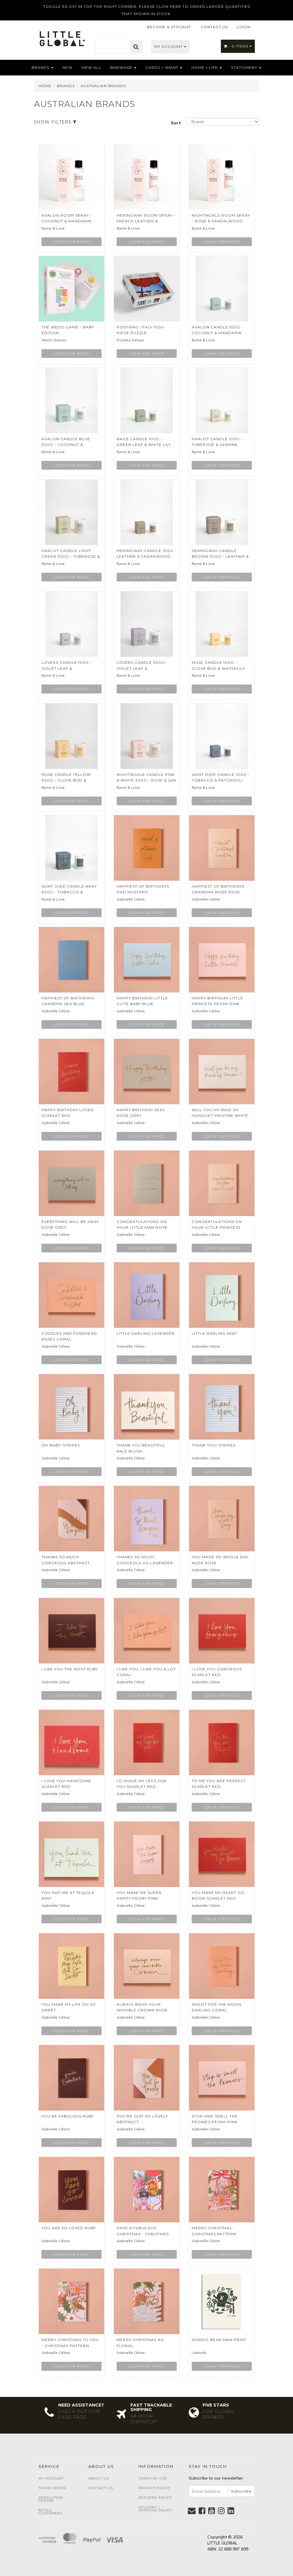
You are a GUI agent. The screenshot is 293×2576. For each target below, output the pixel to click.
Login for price (71, 241)
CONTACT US (214, 27)
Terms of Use (153, 2478)
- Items (238, 46)
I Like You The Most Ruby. (70, 1669)
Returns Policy (155, 2497)
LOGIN (243, 27)
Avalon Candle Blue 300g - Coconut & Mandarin (65, 445)
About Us (98, 2478)
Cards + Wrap (163, 67)
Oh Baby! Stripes (60, 1445)
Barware (123, 67)
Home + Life (206, 67)
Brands (42, 67)
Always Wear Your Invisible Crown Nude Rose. (142, 2010)
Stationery (246, 67)
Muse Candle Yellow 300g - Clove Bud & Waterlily (66, 780)
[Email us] (192, 2511)
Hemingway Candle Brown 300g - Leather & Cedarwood (220, 556)
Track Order (52, 2488)
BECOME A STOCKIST (169, 27)
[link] (202, 2511)
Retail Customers (50, 2511)
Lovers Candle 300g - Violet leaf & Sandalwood (142, 668)
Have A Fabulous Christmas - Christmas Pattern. (143, 2234)
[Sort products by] (223, 122)
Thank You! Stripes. (214, 1445)
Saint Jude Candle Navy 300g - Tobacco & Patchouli (69, 892)
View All (91, 67)
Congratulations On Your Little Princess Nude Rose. (217, 1227)
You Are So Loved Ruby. (69, 2228)
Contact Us (100, 2488)
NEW (67, 67)
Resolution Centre (50, 2499)
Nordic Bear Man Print (219, 2339)
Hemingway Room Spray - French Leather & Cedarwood (146, 221)
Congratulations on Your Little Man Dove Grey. (142, 1227)
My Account (170, 46)
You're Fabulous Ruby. (68, 2116)
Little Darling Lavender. (146, 1333)
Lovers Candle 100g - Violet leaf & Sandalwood (66, 668)
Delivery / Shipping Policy (155, 2508)
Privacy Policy (154, 2488)
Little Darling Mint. (215, 1333)
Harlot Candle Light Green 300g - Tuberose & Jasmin (70, 556)
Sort (176, 123)
